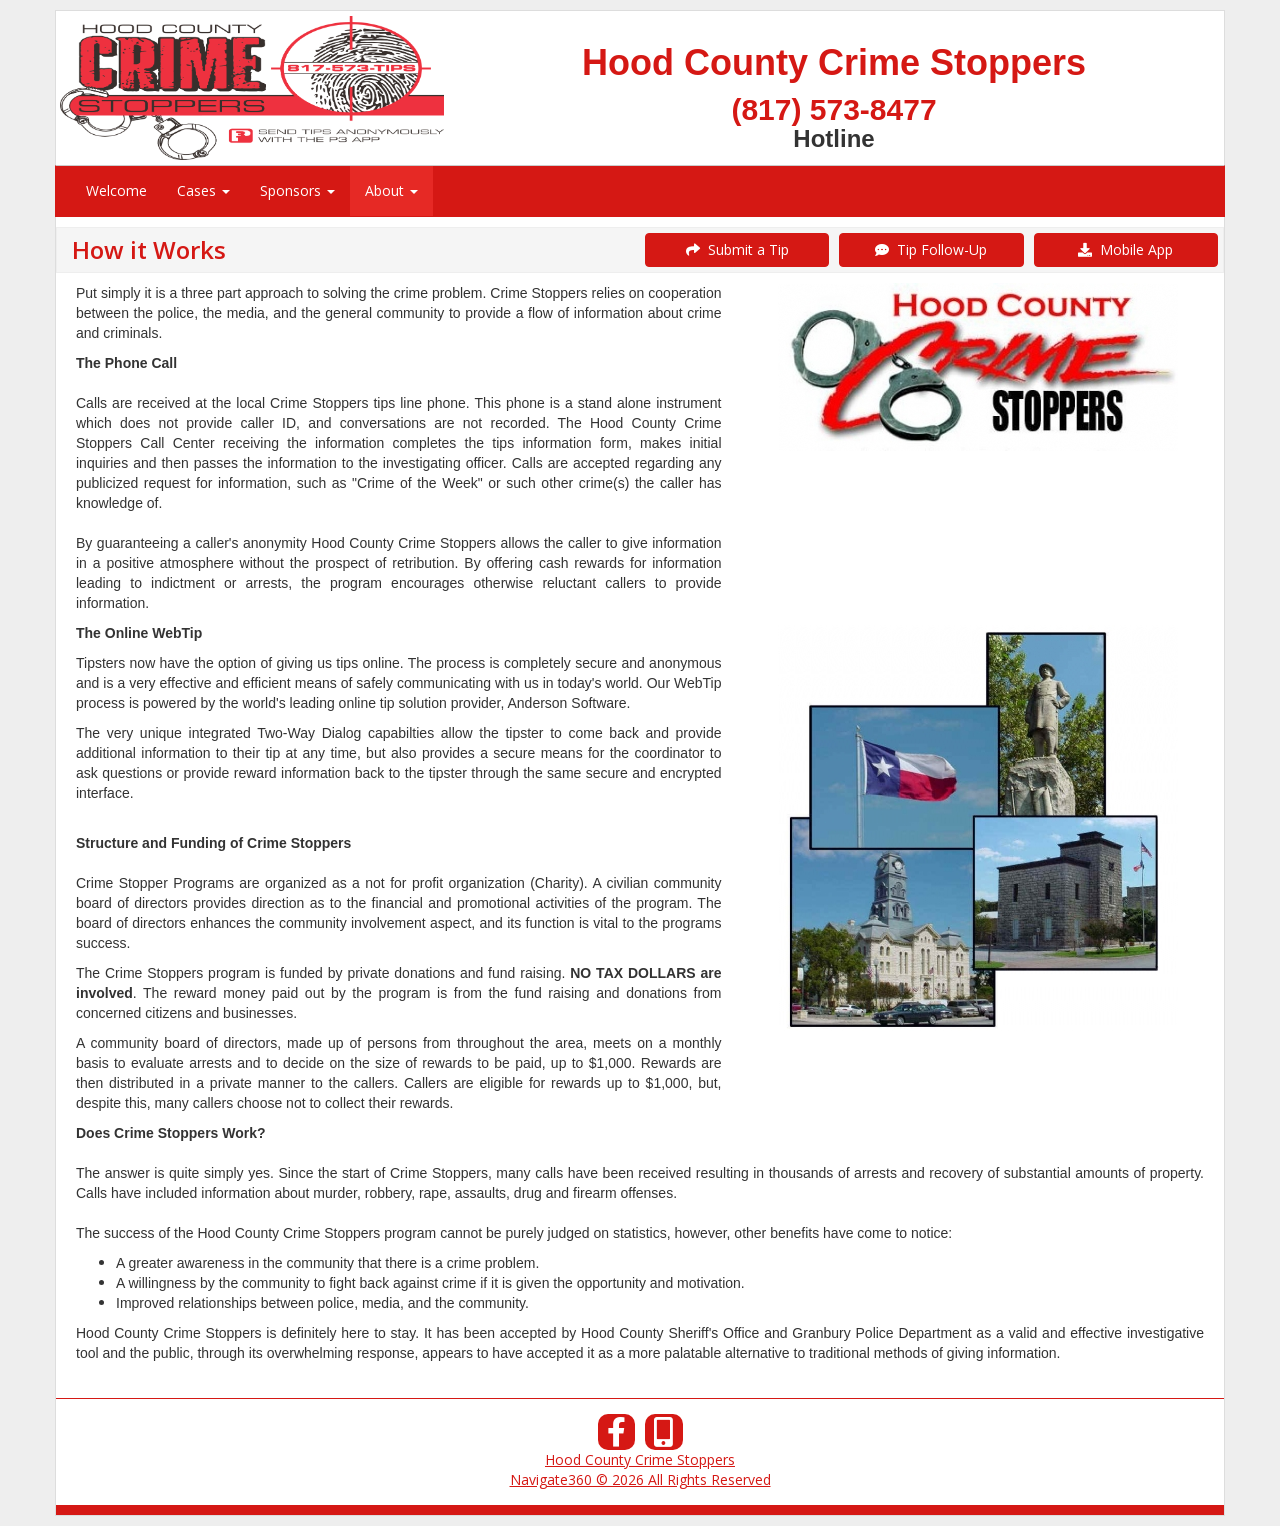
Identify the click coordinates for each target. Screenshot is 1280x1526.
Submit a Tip (737, 249)
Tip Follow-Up (931, 249)
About (391, 190)
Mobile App (1125, 249)
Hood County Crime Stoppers (640, 1459)
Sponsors (297, 190)
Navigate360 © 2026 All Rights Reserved (640, 1479)
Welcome (116, 190)
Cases (203, 190)
